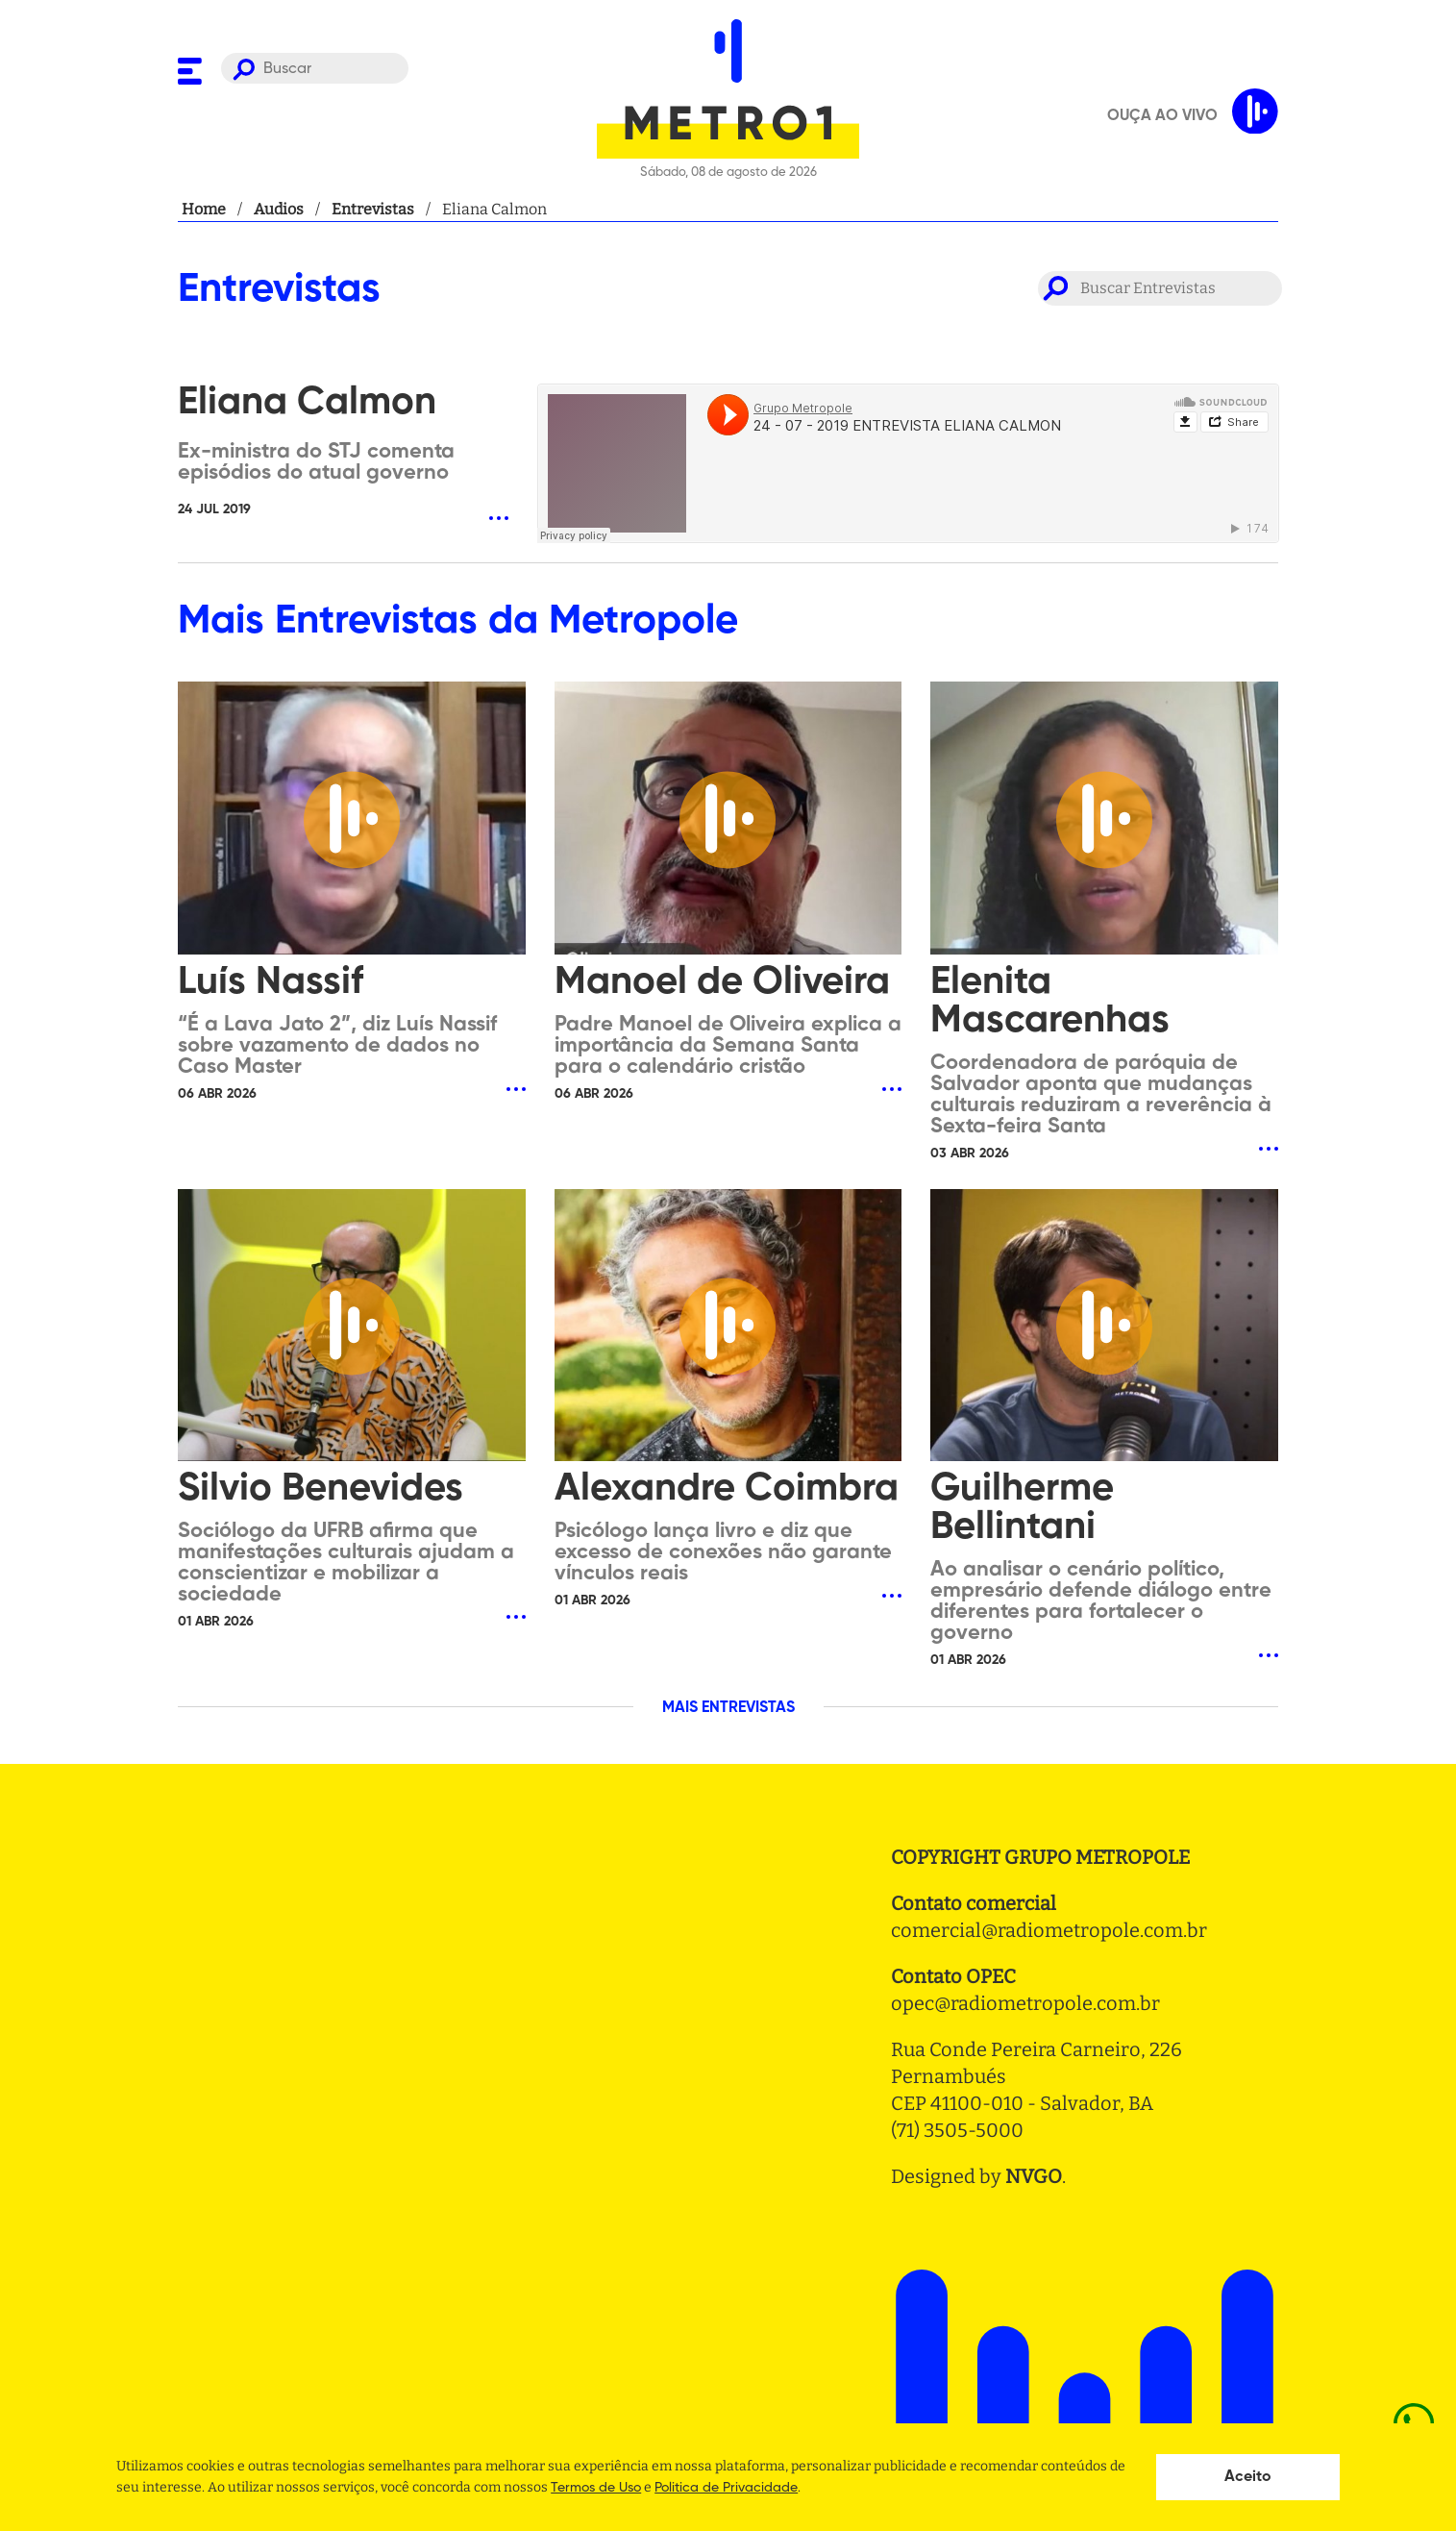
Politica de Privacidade (726, 2487)
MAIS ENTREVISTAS (728, 1708)
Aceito (1247, 2477)
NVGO (1033, 2176)
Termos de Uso (596, 2487)
